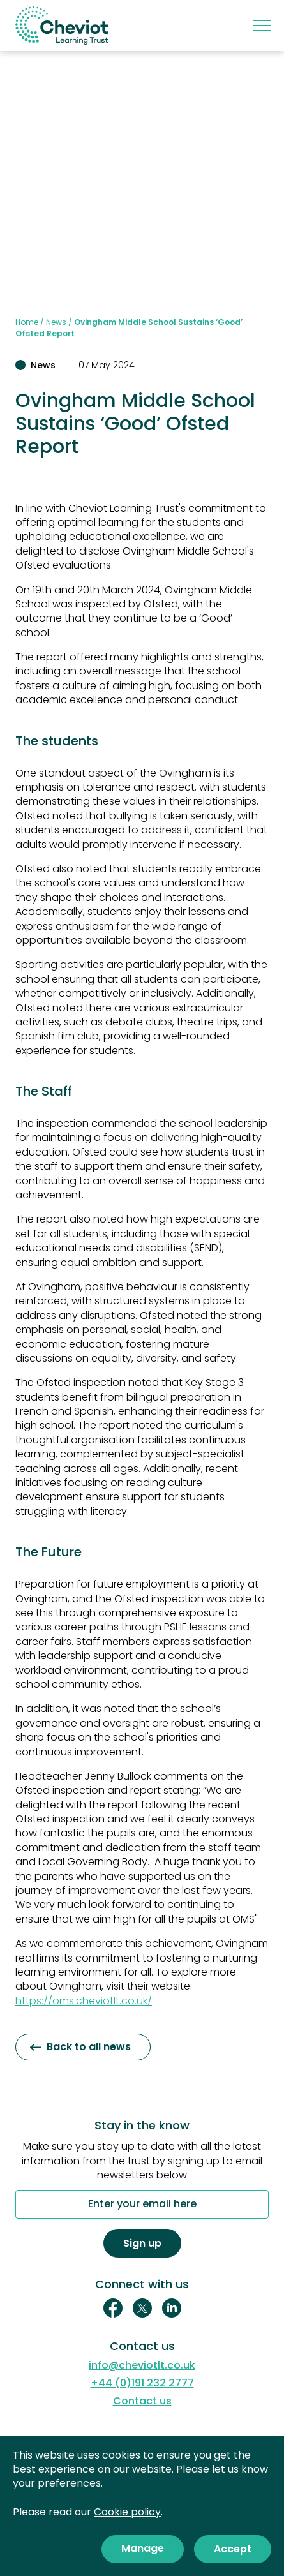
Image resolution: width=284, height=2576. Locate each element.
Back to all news (80, 2046)
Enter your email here (142, 2204)
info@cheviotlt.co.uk (142, 2365)
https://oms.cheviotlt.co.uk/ (83, 2000)
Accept (232, 2549)
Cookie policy (127, 2512)
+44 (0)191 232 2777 (142, 2383)
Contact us (142, 2401)
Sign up (142, 2243)
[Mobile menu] (261, 25)
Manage (142, 2548)
